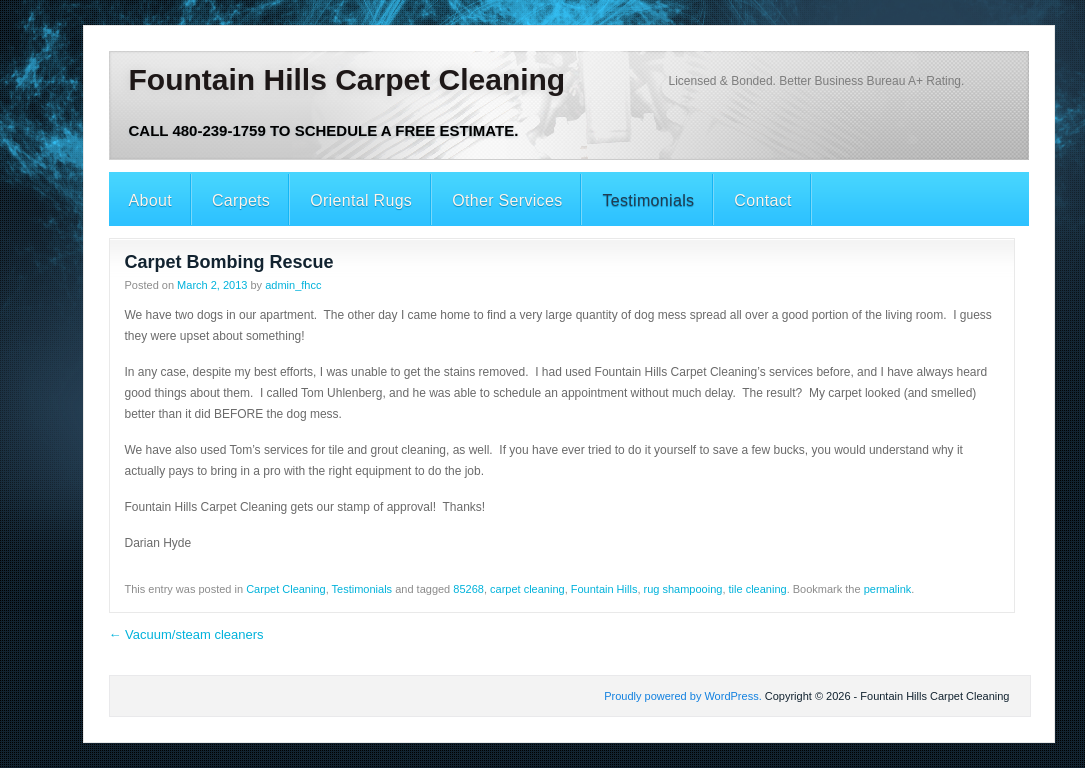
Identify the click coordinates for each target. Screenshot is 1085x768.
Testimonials (648, 200)
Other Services (507, 200)
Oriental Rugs (361, 200)
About (150, 200)
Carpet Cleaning (286, 589)
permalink (888, 589)
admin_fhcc (293, 285)
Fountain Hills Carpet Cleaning (347, 79)
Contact (762, 200)
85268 (468, 589)
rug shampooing (683, 589)
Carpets (241, 200)
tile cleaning (758, 589)
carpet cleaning (527, 589)
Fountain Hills (604, 589)
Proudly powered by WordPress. (683, 696)
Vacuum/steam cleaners (186, 634)
